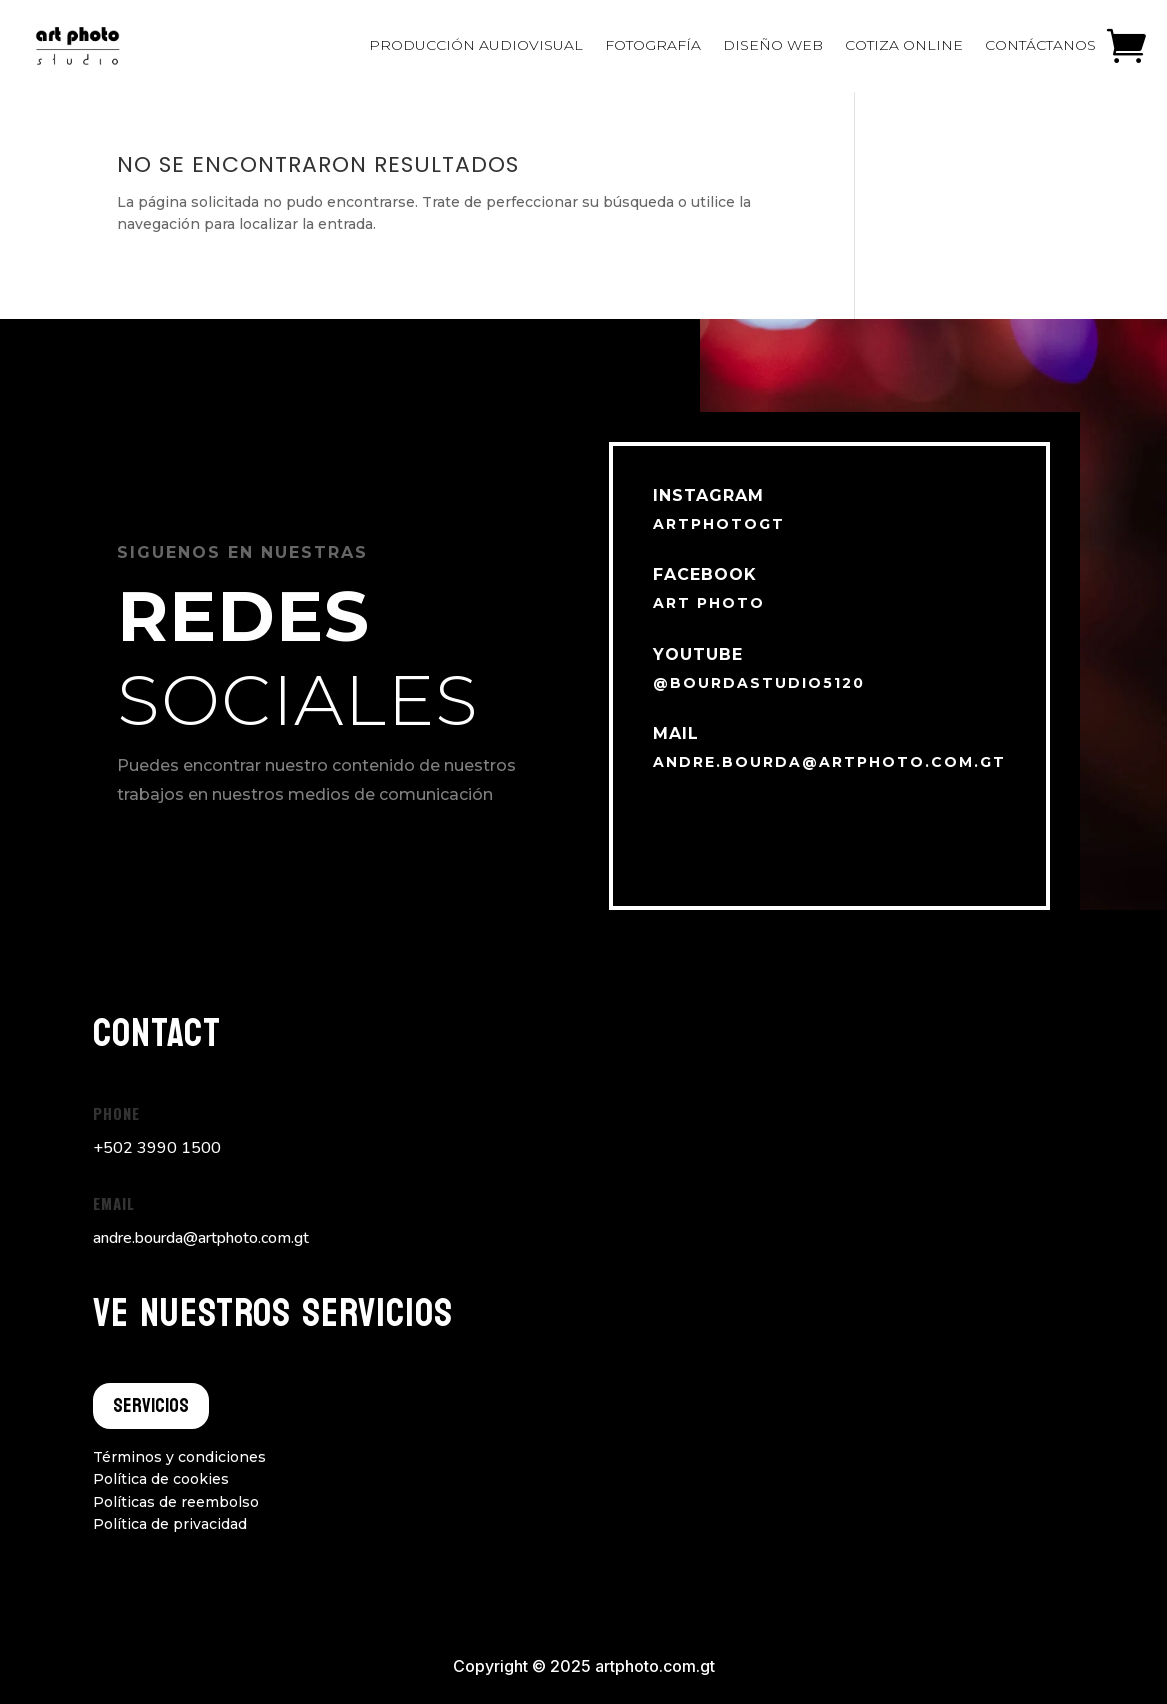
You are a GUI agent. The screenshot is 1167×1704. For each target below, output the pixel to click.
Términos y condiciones (179, 1457)
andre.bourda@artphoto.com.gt (829, 762)
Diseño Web (773, 45)
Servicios (151, 1406)
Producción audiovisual (476, 45)
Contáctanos (1040, 45)
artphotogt (719, 524)
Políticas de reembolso (176, 1502)
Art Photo (709, 603)
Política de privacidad (170, 1524)
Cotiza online (904, 45)
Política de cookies (161, 1479)
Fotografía (653, 45)
